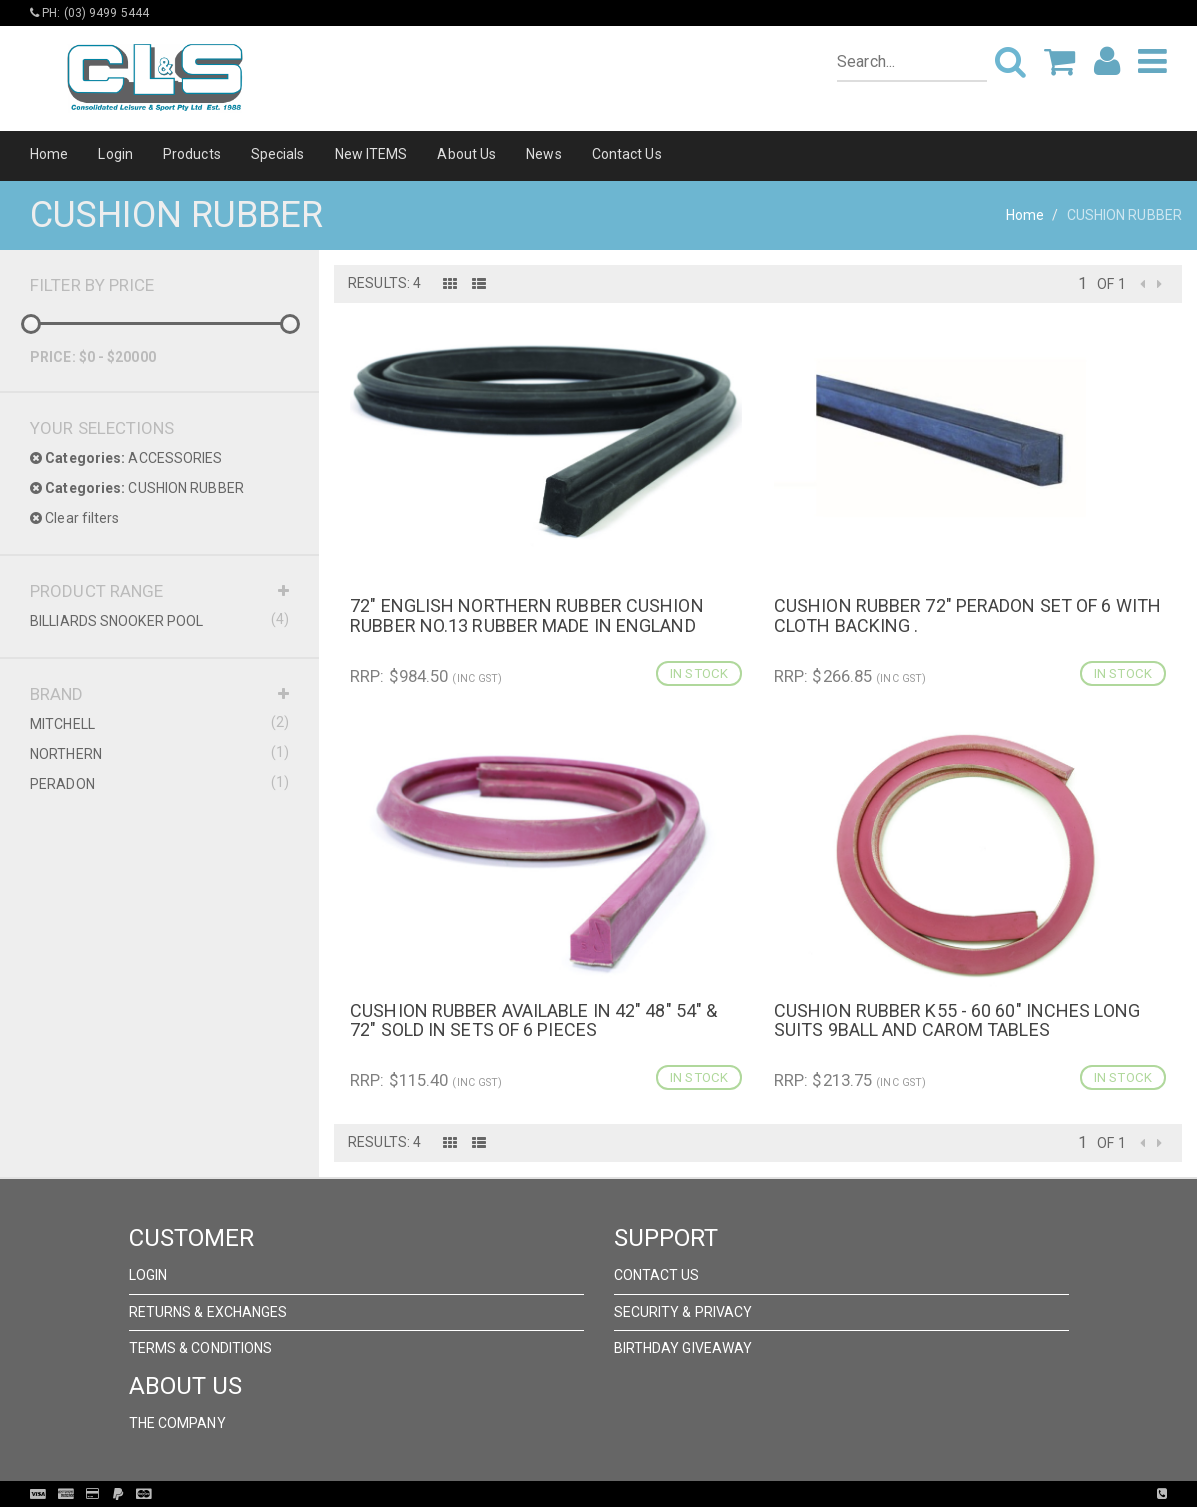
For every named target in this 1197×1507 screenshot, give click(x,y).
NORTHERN (159, 753)
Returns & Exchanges (208, 1312)
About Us (466, 154)
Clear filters (75, 518)
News (543, 154)
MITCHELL (159, 723)
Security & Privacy (683, 1312)
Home (49, 154)
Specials (278, 154)
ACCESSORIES (126, 458)
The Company (177, 1423)
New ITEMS (371, 154)
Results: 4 (384, 283)
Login (115, 154)
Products (192, 154)
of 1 (1111, 284)
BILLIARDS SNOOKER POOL (159, 620)
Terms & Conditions (201, 1348)
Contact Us (627, 154)
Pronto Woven (640, 1494)
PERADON (159, 783)
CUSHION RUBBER (137, 488)
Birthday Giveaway (683, 1348)
